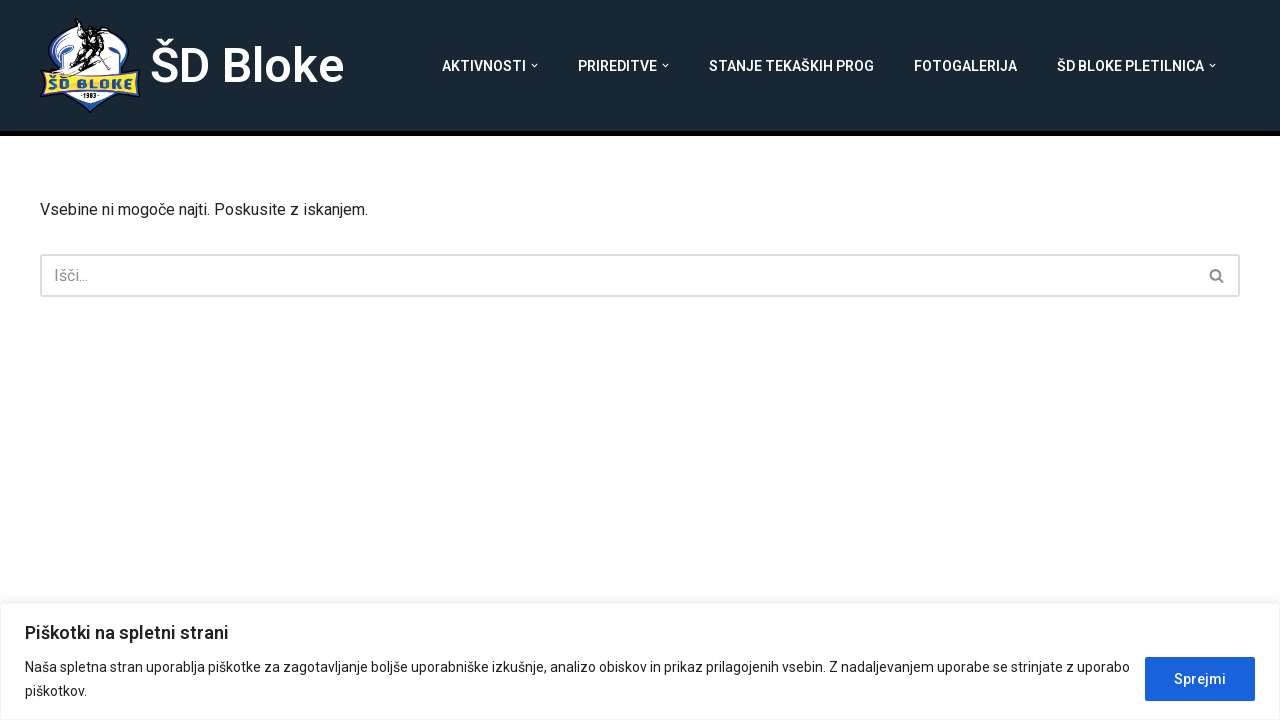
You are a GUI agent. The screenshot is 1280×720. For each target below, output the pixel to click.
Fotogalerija (965, 66)
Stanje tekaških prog (791, 66)
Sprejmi (1200, 679)
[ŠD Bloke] (192, 65)
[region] (640, 661)
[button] (534, 65)
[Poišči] (617, 275)
